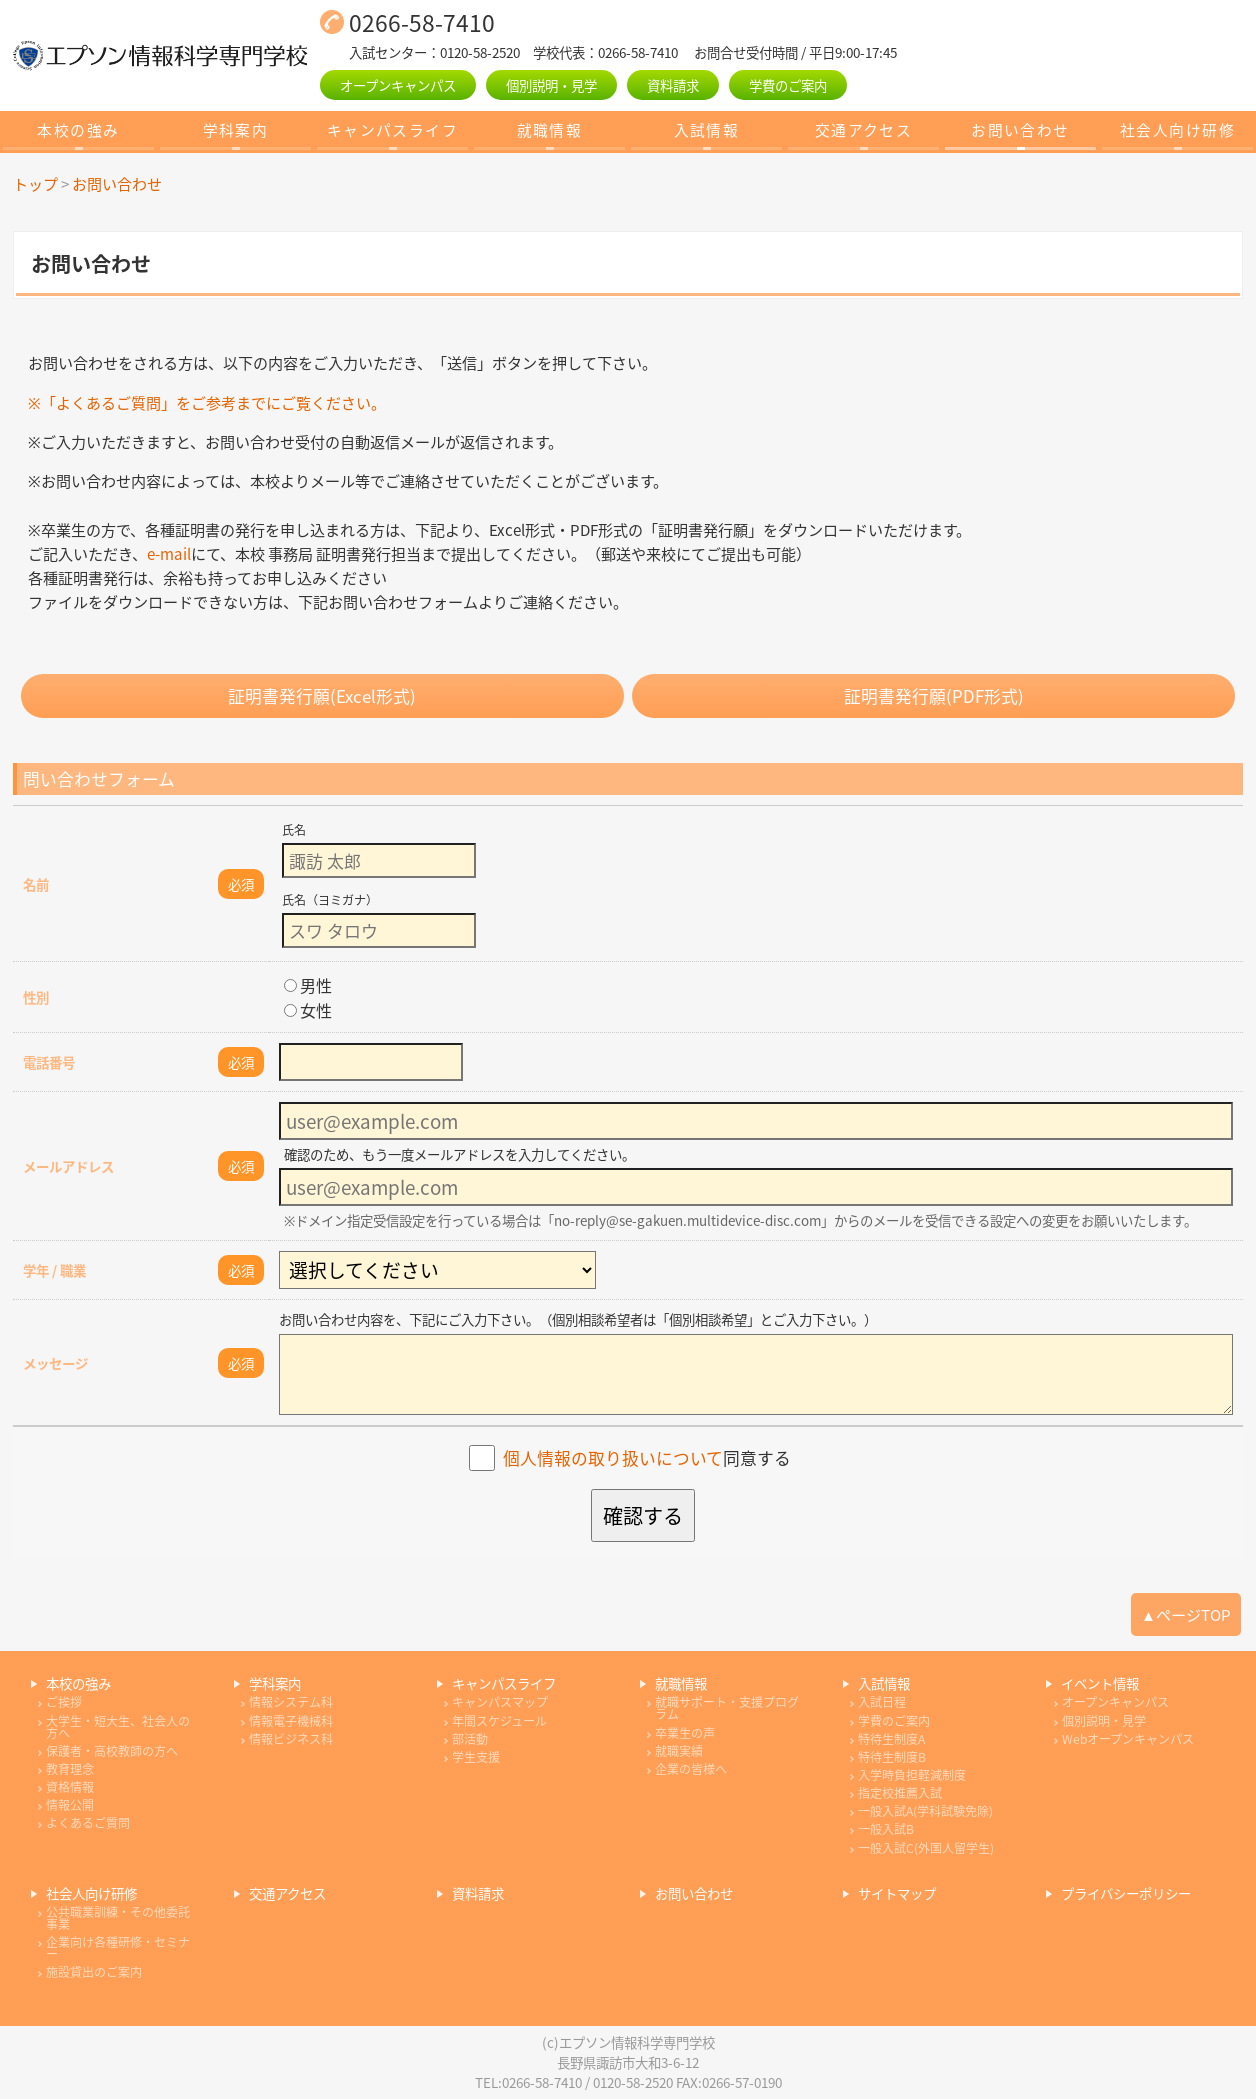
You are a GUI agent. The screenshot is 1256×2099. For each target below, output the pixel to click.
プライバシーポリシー (1126, 1893)
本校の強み (78, 130)
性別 (36, 997)
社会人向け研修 (1177, 130)
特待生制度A (891, 1739)
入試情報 (707, 130)
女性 (308, 1010)
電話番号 (49, 1062)
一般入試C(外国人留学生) (926, 1848)
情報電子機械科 (291, 1721)
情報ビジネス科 (291, 1739)
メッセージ (55, 1363)
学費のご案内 (788, 85)
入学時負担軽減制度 (912, 1775)
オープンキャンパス (398, 85)
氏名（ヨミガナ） (330, 900)
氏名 (294, 830)
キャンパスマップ (500, 1702)
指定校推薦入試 (900, 1793)
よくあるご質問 (88, 1823)
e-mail (169, 553)
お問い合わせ (1020, 130)
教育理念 (70, 1769)
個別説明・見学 (551, 85)
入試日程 (882, 1702)
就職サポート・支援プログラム (727, 1708)
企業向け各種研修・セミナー (118, 1948)
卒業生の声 (685, 1733)
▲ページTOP (1186, 1614)
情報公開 (70, 1805)
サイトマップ (897, 1893)
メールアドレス (68, 1166)
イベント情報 (1100, 1683)
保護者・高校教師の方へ (112, 1751)
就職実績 (679, 1751)
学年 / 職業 (54, 1270)
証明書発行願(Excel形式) (322, 696)
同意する (647, 1458)
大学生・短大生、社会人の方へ (118, 1727)
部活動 (470, 1739)
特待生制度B (892, 1757)
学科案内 (236, 130)
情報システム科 (291, 1702)
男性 (308, 985)
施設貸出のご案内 (94, 1972)
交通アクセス (864, 130)
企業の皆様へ (691, 1769)
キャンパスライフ (393, 130)
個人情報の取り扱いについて (613, 1458)
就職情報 (550, 130)
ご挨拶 (64, 1702)
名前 (36, 884)
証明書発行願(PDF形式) (934, 696)
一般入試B (886, 1829)
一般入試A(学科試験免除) (925, 1811)
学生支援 (476, 1757)
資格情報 (70, 1787)
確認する (643, 1515)
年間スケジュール (499, 1721)
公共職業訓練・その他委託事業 (118, 1918)
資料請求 (673, 85)
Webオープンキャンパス (1128, 1739)
